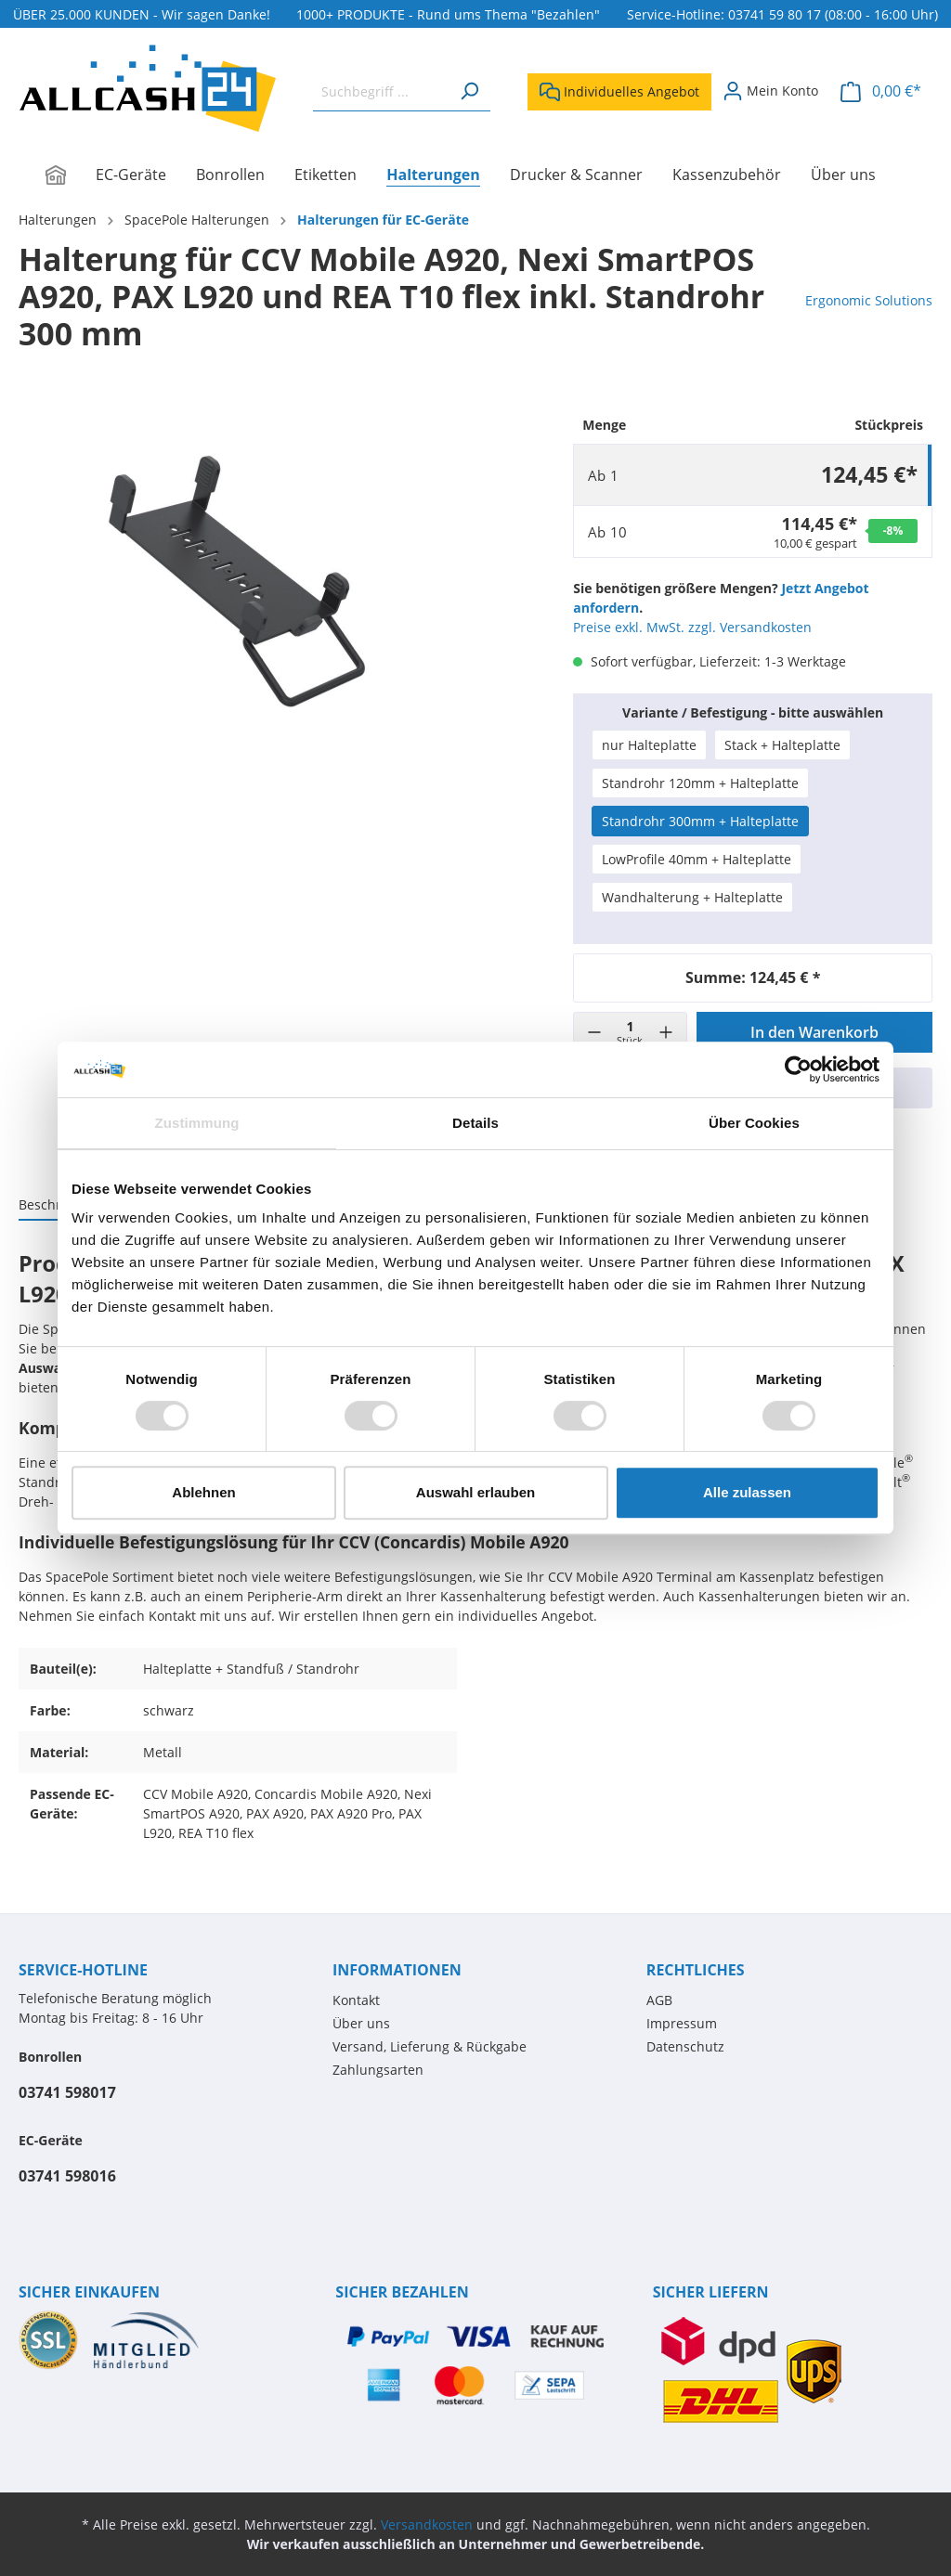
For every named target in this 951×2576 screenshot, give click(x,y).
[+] (666, 1032)
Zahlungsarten (377, 2069)
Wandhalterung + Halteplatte (692, 897)
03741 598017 (67, 2092)
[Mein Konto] (770, 91)
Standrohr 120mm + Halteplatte (700, 783)
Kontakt (356, 2000)
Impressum (681, 2023)
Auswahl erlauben (475, 1492)
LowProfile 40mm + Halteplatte (696, 859)
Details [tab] (475, 1123)
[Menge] (630, 1032)
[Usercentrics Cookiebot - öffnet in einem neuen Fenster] (798, 1069)
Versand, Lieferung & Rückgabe (429, 2046)
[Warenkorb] (880, 91)
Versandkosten (427, 2524)
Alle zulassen (747, 1492)
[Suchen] (469, 91)
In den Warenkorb (814, 1032)
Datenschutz (685, 2046)
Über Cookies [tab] (754, 1123)
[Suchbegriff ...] (381, 91)
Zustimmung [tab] (197, 1123)
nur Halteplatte (649, 745)
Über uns (361, 2023)
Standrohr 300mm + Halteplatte (700, 821)
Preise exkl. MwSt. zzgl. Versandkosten (692, 627)
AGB (659, 2000)
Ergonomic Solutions (868, 300)
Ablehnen (203, 1492)
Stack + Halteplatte (782, 745)
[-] (594, 1032)
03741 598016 (67, 2176)
